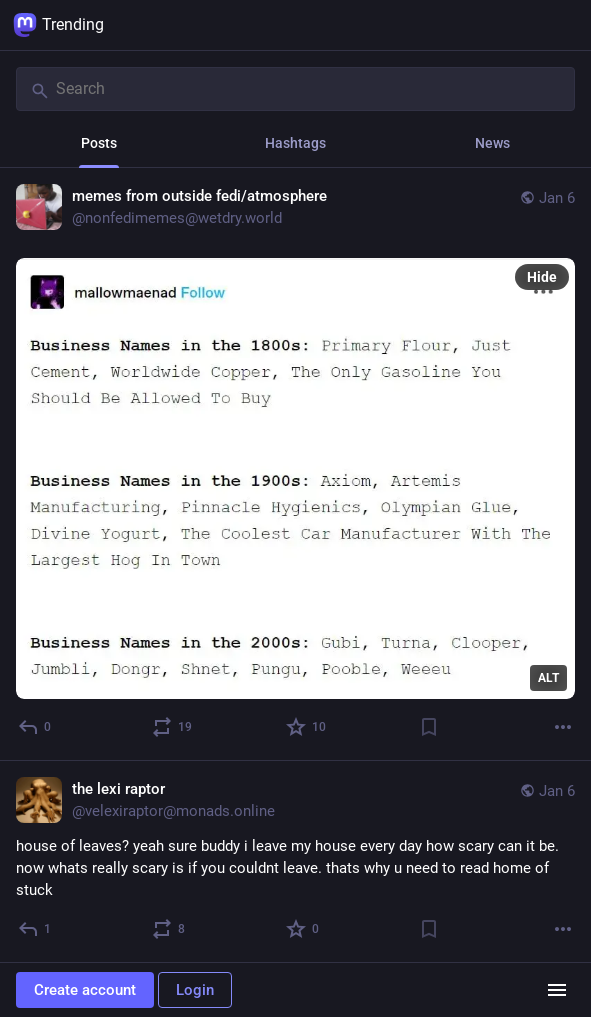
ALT (548, 678)
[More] (563, 727)
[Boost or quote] (173, 727)
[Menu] (557, 990)
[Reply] (35, 727)
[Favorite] (307, 727)
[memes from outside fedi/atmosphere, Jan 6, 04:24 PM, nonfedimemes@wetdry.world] (295, 464)
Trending (58, 25)
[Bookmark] (429, 727)
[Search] (295, 89)
